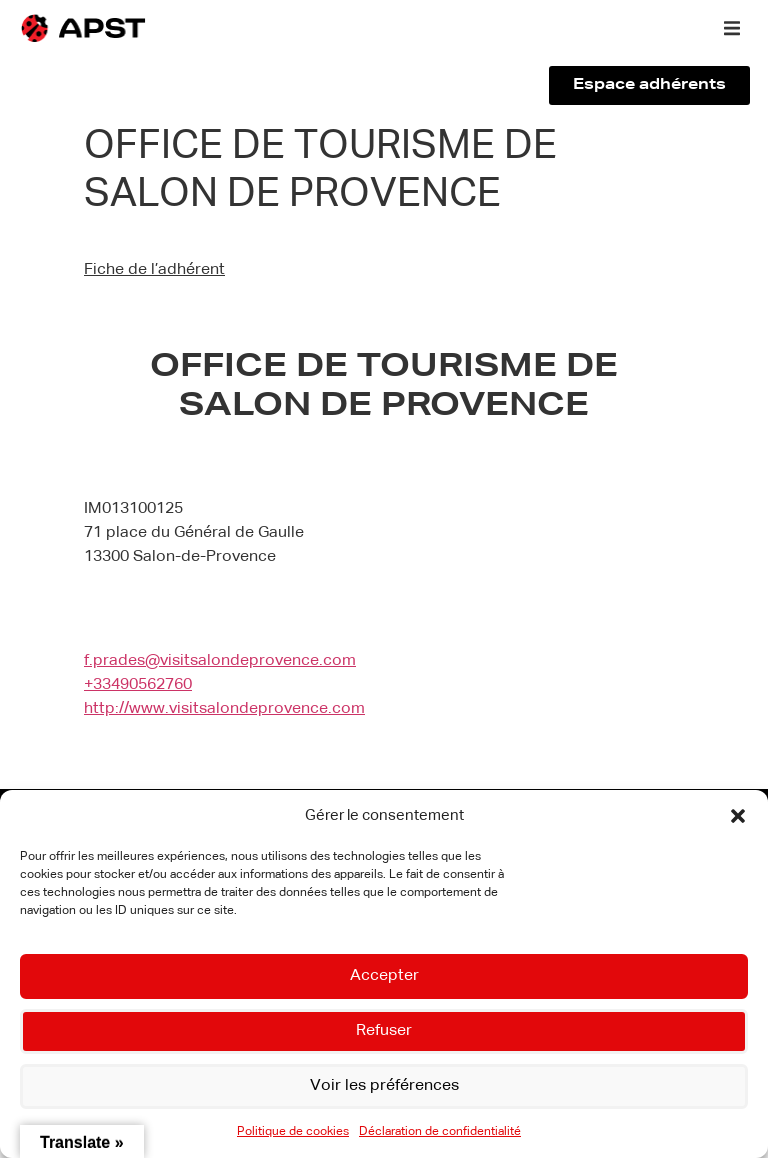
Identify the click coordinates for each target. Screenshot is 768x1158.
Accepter (384, 976)
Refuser (384, 1031)
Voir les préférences (384, 1086)
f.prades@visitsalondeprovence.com (220, 661)
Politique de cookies (293, 1132)
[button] (738, 816)
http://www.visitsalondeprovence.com (224, 709)
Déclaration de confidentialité (440, 1132)
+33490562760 (138, 685)
